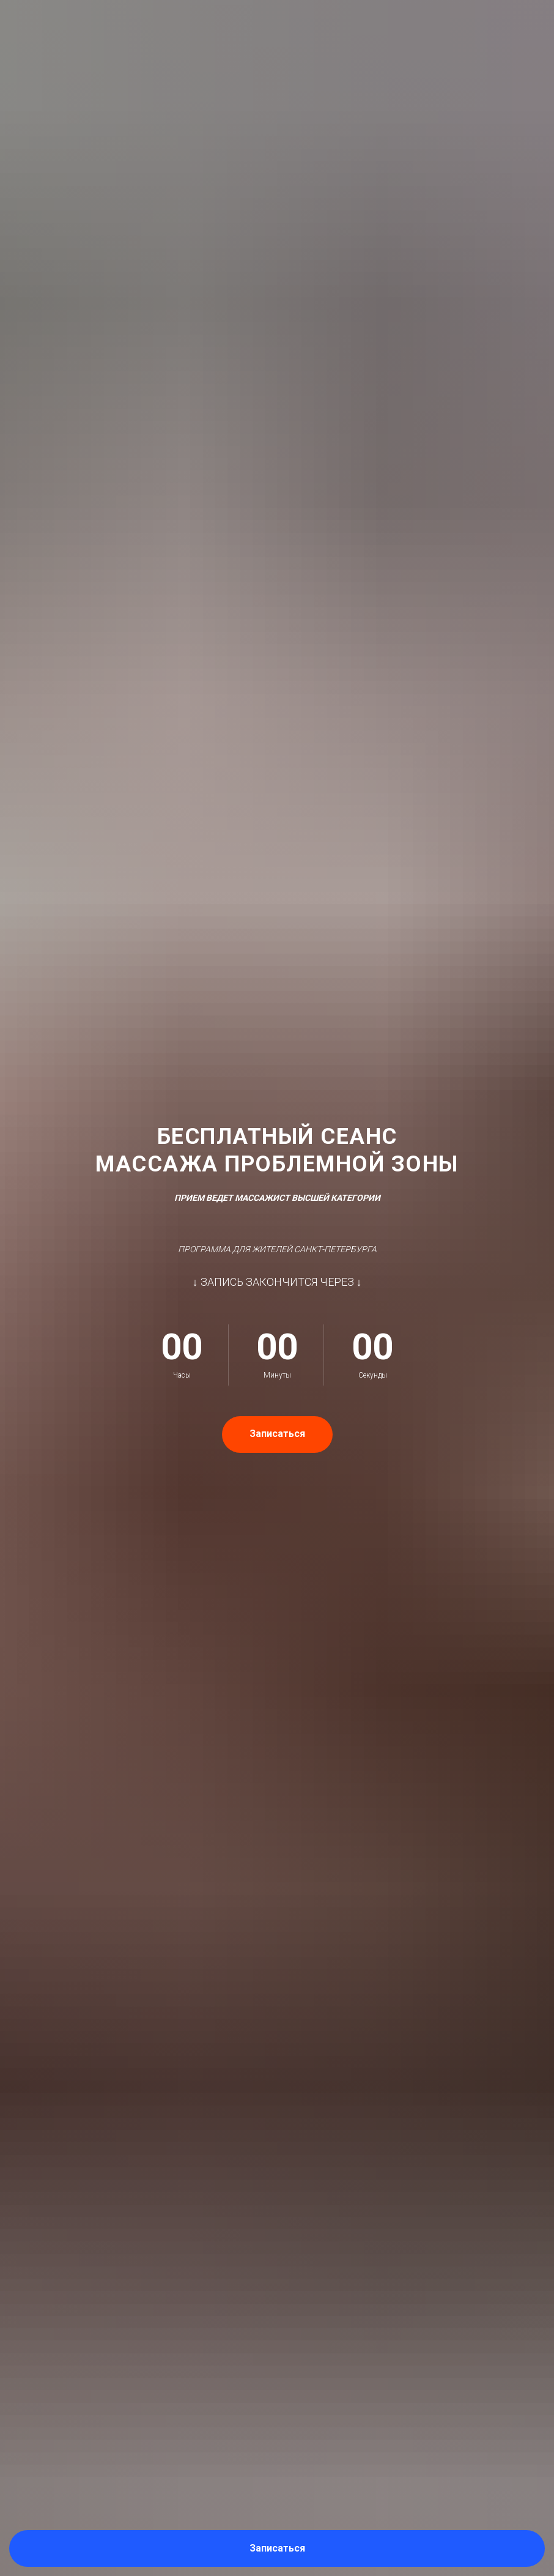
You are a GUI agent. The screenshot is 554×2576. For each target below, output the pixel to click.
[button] (277, 2548)
